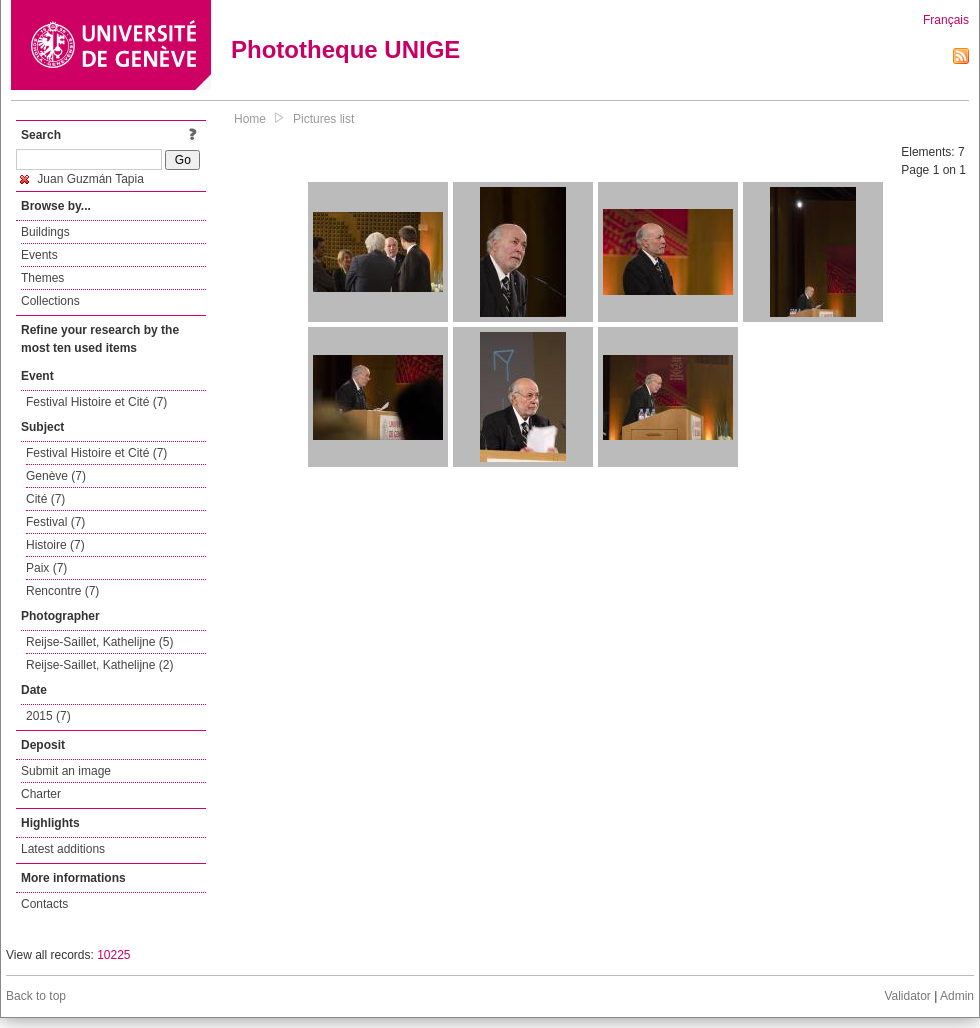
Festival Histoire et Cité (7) (96, 402)
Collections (50, 301)
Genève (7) (56, 476)
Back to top (36, 996)
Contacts (44, 904)
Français (946, 20)
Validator (907, 996)
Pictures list (323, 119)
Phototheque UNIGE (345, 49)
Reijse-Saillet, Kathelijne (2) (99, 665)
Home (250, 119)
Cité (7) (45, 499)
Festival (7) (55, 522)
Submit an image (66, 771)
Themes (42, 278)
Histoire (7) (55, 545)
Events (39, 255)
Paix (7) (46, 568)
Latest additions (63, 849)
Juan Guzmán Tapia (82, 179)
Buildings (45, 232)
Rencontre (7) (62, 591)
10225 (113, 955)
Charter (41, 794)
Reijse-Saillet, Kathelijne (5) (99, 642)
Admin (957, 996)
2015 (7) (48, 716)
